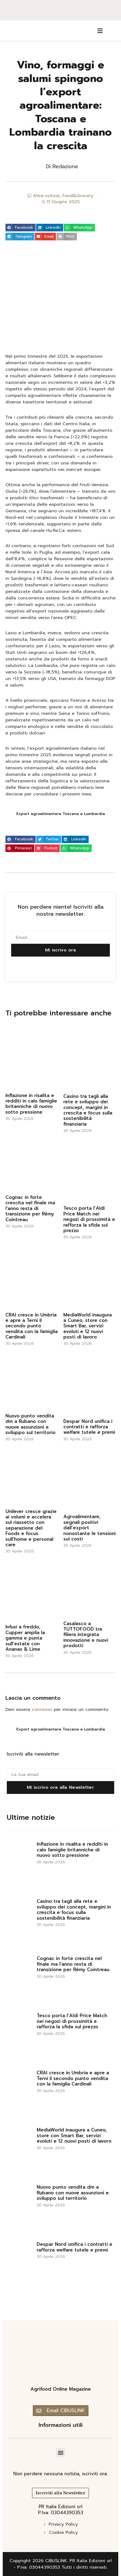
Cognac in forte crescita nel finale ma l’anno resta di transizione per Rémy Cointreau (30, 1208)
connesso (42, 1709)
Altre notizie (46, 195)
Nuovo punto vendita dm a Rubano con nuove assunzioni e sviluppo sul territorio (30, 1424)
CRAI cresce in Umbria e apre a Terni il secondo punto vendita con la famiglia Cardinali (31, 1326)
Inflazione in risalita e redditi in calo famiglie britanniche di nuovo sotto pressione (31, 1104)
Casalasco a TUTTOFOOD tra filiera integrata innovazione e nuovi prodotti (85, 1634)
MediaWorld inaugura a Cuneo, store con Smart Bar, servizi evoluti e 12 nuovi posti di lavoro (87, 1326)
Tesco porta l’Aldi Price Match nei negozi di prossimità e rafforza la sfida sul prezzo (89, 1219)
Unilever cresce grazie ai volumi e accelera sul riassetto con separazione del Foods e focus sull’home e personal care (31, 1528)
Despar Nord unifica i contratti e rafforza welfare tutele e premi (89, 1427)
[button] (20, 227)
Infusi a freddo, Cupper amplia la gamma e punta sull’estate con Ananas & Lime (25, 1638)
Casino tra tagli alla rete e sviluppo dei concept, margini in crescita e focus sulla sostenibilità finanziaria (87, 1110)
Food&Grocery (77, 195)
